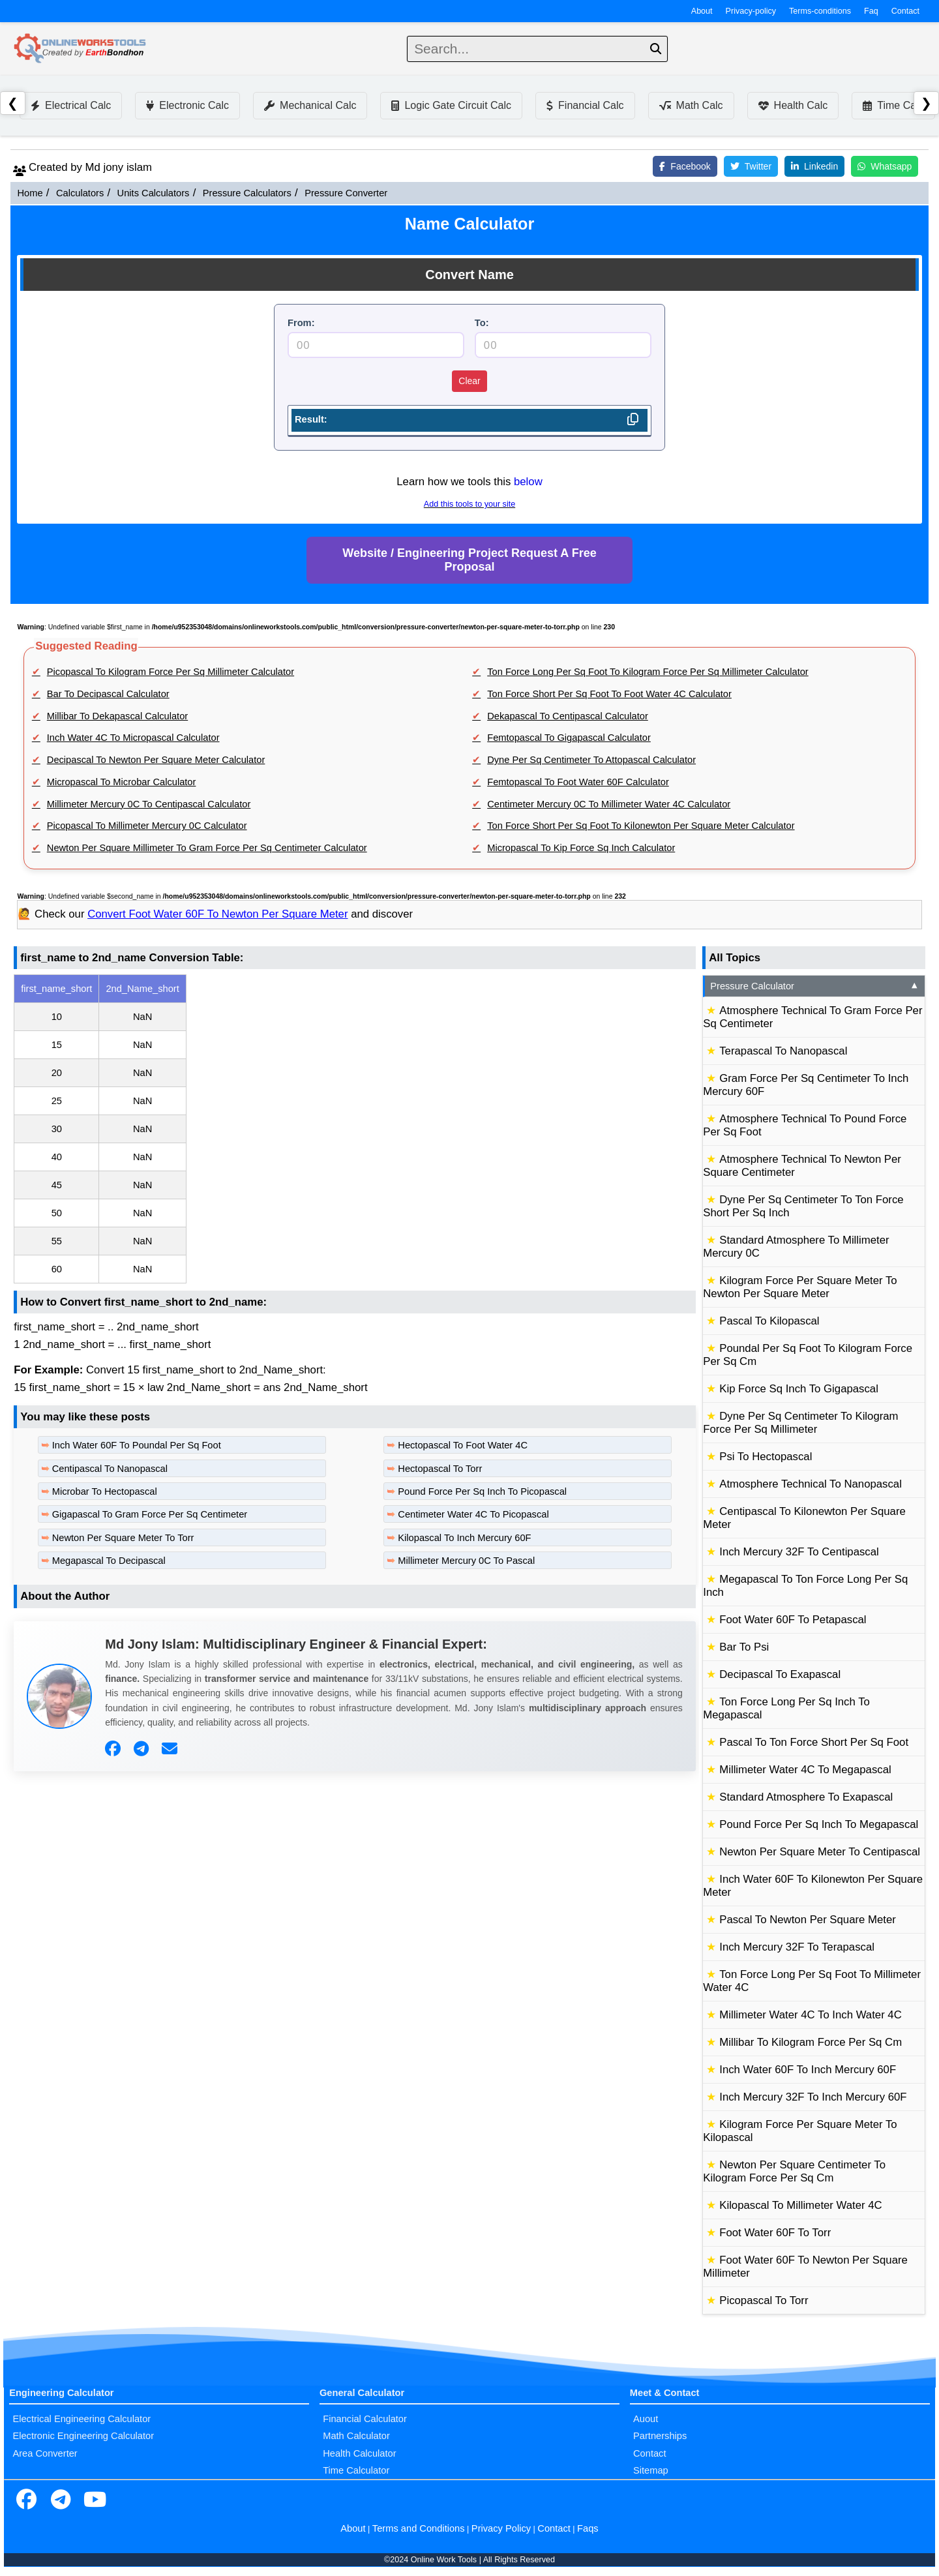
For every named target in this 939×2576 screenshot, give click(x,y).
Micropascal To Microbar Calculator (121, 782)
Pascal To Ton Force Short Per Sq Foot (813, 1742)
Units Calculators (153, 193)
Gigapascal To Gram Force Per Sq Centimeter (150, 1514)
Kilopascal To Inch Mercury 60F (464, 1538)
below (528, 481)
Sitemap (650, 2470)
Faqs (588, 2528)
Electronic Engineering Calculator (83, 2436)
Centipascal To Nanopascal (110, 1468)
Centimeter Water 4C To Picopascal (473, 1514)
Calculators (80, 193)
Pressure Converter (346, 193)
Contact (905, 11)
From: (301, 323)
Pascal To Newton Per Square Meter (807, 1919)
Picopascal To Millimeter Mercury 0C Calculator (147, 825)
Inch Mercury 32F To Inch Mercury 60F (812, 2097)
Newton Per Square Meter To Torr (123, 1538)
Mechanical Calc (310, 105)
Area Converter (44, 2453)
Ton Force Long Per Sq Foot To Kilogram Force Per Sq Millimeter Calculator (648, 671)
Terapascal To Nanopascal (783, 1051)
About (702, 11)
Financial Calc (584, 105)
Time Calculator (356, 2470)
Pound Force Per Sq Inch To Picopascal (482, 1491)
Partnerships (660, 2436)
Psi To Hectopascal (765, 1456)
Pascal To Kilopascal (769, 1321)
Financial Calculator (365, 2419)
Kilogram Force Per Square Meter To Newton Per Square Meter (800, 1287)
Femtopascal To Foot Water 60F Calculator (578, 782)
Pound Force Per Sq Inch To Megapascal (818, 1824)
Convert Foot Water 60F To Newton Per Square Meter (217, 914)
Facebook (684, 166)
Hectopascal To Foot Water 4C (463, 1445)
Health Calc (793, 105)
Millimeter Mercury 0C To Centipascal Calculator (149, 804)
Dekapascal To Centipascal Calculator (567, 716)
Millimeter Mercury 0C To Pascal (466, 1560)
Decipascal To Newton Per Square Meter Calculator (156, 760)
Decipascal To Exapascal (780, 1674)
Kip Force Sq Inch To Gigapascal (798, 1389)
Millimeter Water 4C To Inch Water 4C (810, 2015)
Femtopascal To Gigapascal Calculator (569, 737)
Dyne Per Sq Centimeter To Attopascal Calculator (591, 760)
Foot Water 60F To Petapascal (792, 1619)
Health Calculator (359, 2453)
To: (482, 323)
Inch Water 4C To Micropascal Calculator (133, 737)
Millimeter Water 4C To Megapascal (805, 1769)
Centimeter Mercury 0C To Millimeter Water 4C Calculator (608, 804)
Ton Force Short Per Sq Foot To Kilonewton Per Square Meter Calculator (640, 825)
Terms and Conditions (418, 2528)
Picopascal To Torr (763, 2300)
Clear (469, 381)
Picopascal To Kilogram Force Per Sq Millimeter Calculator (170, 671)
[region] (355, 1128)
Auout (645, 2419)
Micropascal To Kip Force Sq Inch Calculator (581, 848)
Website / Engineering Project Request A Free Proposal (469, 560)
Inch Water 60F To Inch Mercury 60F (807, 2069)
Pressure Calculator (814, 986)
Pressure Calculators (247, 193)
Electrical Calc (71, 105)
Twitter (750, 166)
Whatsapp (884, 166)
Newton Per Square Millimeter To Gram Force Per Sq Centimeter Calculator (207, 848)
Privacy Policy (501, 2528)
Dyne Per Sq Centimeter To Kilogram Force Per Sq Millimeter (800, 1422)
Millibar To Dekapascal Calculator (117, 716)
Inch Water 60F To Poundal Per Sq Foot (136, 1445)
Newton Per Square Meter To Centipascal (819, 1852)
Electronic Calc (187, 105)
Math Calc (691, 105)
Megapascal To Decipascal (109, 1560)
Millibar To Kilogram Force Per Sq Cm (810, 2042)
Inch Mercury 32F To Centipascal (799, 1552)
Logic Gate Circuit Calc (451, 105)
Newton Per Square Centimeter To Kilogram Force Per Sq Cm (794, 2171)
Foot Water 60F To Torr (775, 2232)
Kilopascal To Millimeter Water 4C (800, 2205)
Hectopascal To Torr (440, 1468)
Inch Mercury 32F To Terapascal (796, 1947)
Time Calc (893, 105)
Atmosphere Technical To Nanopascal (810, 1484)
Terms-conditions (820, 11)
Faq (871, 11)
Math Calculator (356, 2436)
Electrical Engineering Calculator (81, 2419)
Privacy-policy (751, 11)
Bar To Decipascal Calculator (108, 694)
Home (29, 193)
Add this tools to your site (469, 504)
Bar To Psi (744, 1647)
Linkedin (814, 166)
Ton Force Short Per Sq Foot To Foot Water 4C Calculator (609, 694)
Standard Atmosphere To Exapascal (806, 1797)
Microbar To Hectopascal (104, 1491)
